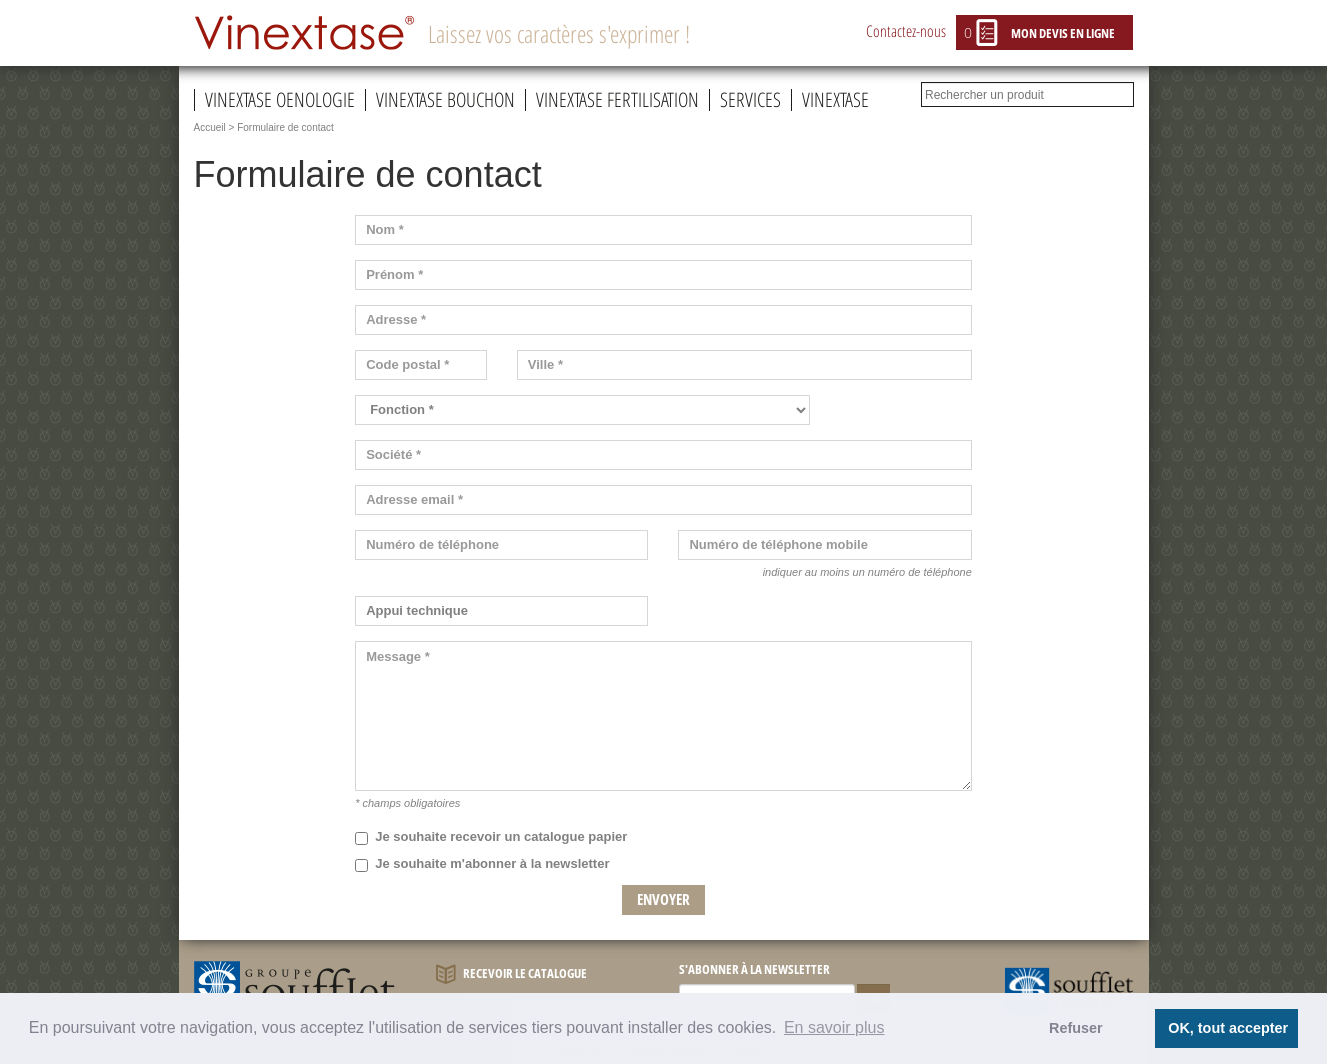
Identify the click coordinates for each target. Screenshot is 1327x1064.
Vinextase (835, 100)
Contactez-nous (906, 31)
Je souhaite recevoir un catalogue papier (491, 837)
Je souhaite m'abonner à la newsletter (482, 864)
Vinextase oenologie (280, 100)
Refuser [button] (1076, 1028)
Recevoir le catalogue (511, 974)
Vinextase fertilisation (617, 100)
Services (750, 100)
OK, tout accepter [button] (1228, 1028)
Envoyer (663, 899)
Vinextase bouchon (445, 100)
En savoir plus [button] (834, 1027)
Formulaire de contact (285, 127)
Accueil (210, 127)
